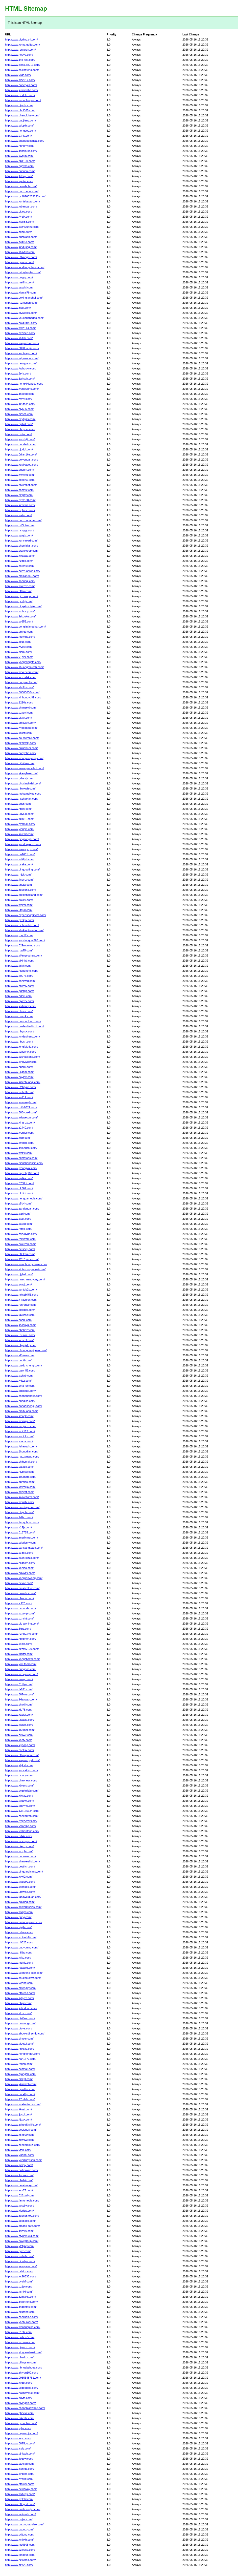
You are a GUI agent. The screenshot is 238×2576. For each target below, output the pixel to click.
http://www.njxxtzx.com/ (19, 1001)
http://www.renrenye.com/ (20, 1304)
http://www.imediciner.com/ (21, 1537)
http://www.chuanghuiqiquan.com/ (26, 1350)
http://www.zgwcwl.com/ (19, 2139)
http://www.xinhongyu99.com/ (23, 697)
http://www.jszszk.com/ (19, 1441)
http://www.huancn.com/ (20, 171)
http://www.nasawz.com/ (20, 1967)
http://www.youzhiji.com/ (20, 439)
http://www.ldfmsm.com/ (19, 1355)
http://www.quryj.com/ (18, 1917)
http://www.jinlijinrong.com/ (21, 2301)
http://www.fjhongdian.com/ (21, 1451)
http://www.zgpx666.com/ (20, 889)
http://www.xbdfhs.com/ (19, 687)
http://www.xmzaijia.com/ (20, 1486)
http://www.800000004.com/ (22, 692)
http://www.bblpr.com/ (18, 2003)
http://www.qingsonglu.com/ (22, 839)
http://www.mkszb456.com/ (21, 1294)
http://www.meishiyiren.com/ (22, 1507)
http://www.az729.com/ (19, 2564)
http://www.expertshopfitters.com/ (25, 915)
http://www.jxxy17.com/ (19, 935)
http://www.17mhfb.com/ (20, 2099)
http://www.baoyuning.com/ (21, 1947)
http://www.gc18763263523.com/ (25, 196)
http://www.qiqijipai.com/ (20, 1309)
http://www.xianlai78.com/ (20, 292)
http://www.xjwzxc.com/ (19, 1785)
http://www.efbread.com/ (20, 1993)
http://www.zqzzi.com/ (18, 231)
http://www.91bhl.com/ (18, 2332)
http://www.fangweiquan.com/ (23, 1896)
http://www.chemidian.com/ (21, 545)
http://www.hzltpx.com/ (19, 560)
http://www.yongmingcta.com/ (23, 661)
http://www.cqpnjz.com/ (19, 2529)
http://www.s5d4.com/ (18, 1203)
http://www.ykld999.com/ (20, 1881)
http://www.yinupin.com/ (19, 828)
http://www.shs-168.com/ (20, 252)
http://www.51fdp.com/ (18, 1684)
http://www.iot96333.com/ (20, 2276)
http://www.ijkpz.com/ (18, 1628)
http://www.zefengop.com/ (21, 1841)
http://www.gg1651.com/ (20, 854)
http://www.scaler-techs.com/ (22, 2104)
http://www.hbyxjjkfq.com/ (20, 1345)
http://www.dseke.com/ (19, 864)
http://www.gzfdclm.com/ (20, 95)
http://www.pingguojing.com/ (22, 869)
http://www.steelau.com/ (19, 2463)
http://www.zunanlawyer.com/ (23, 100)
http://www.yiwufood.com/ (20, 1664)
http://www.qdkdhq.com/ (20, 1901)
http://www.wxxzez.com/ (20, 586)
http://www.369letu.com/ (20, 1254)
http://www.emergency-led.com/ (24, 768)
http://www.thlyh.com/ (18, 965)
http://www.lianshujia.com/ (21, 150)
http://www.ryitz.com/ (18, 2251)
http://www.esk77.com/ (19, 2190)
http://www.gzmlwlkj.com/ (20, 742)
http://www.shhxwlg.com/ (20, 980)
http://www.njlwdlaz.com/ (20, 2089)
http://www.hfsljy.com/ (18, 808)
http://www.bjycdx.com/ (19, 105)
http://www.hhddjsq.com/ (20, 1400)
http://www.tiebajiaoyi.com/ (21, 1674)
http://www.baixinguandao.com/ (24, 2524)
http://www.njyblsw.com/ (19, 1471)
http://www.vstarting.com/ (20, 1825)
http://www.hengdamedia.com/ (23, 1198)
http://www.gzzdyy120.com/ (22, 1648)
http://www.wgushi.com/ (19, 1502)
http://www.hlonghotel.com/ (21, 970)
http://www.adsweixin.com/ (21, 1117)
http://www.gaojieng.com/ (20, 120)
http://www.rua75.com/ (19, 950)
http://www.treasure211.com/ (22, 64)
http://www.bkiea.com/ (18, 211)
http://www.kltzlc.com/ (18, 2013)
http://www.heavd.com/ (19, 54)
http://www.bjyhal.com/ (19, 1274)
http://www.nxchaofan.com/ (21, 798)
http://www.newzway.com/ (21, 2488)
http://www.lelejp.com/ (18, 1643)
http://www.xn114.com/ (19, 1097)
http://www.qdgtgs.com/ (19, 990)
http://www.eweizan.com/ (20, 1243)
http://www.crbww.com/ (19, 1932)
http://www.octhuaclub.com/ (22, 925)
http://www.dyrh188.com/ (20, 500)
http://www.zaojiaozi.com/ (20, 1426)
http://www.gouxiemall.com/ (22, 737)
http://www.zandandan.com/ (22, 1208)
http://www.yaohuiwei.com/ (21, 2321)
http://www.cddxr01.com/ (20, 479)
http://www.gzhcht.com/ (19, 1618)
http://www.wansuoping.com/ (22, 2327)
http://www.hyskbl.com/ (19, 2478)
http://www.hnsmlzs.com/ (20, 1593)
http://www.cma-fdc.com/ (20, 1385)
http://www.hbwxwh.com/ (20, 788)
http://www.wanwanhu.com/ (22, 388)
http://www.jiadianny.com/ (20, 1006)
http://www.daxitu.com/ (19, 899)
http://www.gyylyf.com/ (19, 2281)
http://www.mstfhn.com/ (19, 282)
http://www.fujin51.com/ (19, 818)
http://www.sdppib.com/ (19, 125)
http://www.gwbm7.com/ (19, 2337)
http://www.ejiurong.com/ (20, 2311)
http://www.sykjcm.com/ (19, 1998)
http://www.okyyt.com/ (18, 717)
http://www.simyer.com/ (19, 2038)
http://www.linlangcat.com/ (21, 1147)
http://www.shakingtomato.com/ (24, 930)
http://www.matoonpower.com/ (23, 1922)
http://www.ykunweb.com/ (20, 2084)
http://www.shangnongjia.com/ (23, 1395)
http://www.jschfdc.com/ (19, 2468)
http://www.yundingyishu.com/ (23, 2160)
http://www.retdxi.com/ (18, 1228)
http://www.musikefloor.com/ (22, 1588)
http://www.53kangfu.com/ (21, 257)
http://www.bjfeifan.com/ (19, 763)
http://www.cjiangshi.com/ (20, 2073)
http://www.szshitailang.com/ (22, 1056)
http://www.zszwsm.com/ (20, 2342)
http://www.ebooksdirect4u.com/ (24, 2033)
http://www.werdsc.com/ (19, 1132)
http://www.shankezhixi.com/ (22, 1861)
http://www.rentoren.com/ (20, 49)
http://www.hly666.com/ (19, 408)
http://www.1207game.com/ (22, 1259)
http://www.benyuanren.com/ (22, 570)
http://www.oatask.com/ (19, 1466)
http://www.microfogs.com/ (21, 1157)
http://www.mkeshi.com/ (19, 2418)
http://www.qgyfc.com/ (18, 2397)
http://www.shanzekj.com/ (20, 707)
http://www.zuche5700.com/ (22, 2215)
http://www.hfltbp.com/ (18, 1952)
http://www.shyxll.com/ (18, 1704)
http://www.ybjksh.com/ (19, 1765)
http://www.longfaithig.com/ (21, 1046)
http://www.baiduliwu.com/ (21, 322)
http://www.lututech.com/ (20, 403)
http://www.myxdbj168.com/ (22, 1173)
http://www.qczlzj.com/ (18, 601)
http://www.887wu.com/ (19, 1694)
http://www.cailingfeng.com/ (22, 69)
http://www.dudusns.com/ (20, 1856)
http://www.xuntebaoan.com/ (22, 201)
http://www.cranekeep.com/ (21, 550)
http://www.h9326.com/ (19, 1942)
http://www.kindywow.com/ (21, 1061)
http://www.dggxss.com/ (19, 166)
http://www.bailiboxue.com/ (21, 2170)
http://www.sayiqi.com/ (19, 1223)
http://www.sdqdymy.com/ (20, 1542)
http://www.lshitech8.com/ (20, 1937)
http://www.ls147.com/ (18, 1836)
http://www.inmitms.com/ (20, 505)
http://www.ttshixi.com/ (19, 2291)
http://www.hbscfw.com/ (19, 1598)
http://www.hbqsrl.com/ (19, 1041)
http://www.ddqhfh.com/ (19, 469)
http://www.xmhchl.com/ (19, 1142)
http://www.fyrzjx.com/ (18, 216)
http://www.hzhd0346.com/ (21, 1633)
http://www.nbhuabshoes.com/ (23, 2367)
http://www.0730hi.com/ (19, 1183)
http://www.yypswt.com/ (19, 1800)
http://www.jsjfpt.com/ (18, 2428)
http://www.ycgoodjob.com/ (21, 2387)
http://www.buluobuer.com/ (21, 748)
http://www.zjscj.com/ (18, 307)
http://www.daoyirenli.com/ (21, 682)
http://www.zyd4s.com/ (19, 1178)
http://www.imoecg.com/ (19, 393)
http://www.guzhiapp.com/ (21, 236)
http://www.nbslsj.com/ (19, 2180)
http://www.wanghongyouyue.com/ (26, 1264)
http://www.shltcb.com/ (19, 338)
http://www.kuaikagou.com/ (21, 464)
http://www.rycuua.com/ (19, 262)
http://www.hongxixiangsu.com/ (24, 383)
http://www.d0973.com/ (19, 975)
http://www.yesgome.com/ (21, 2266)
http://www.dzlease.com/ (20, 2549)
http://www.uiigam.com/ (19, 1071)
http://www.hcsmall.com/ (20, 2068)
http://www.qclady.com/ (19, 1775)
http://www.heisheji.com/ (20, 1249)
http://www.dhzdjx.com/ (19, 2357)
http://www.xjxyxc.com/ (19, 1795)
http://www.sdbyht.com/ (19, 1491)
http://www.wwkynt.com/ (20, 474)
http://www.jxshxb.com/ (19, 1375)
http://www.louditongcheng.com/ (24, 267)
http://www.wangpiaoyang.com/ (24, 758)
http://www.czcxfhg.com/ (20, 2094)
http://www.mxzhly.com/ (19, 985)
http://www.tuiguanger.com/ (21, 358)
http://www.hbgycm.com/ (20, 429)
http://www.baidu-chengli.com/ (23, 1365)
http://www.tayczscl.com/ (20, 1314)
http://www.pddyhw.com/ (20, 1805)
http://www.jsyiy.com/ (18, 2448)
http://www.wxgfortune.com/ (22, 343)
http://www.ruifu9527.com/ (21, 1107)
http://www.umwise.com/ (20, 1891)
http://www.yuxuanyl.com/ (20, 1102)
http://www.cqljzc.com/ (18, 2519)
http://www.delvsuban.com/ (21, 459)
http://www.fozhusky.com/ (20, 368)
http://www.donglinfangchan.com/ (25, 626)
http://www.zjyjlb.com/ (18, 1927)
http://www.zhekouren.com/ (21, 1815)
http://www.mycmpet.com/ (21, 484)
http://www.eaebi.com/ (18, 1319)
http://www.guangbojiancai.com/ (24, 140)
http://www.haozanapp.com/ (22, 1456)
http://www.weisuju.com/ (20, 1421)
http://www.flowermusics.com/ (23, 1906)
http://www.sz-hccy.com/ (20, 611)
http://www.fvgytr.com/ (18, 398)
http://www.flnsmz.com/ (19, 879)
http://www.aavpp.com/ (19, 1679)
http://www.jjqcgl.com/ (18, 2114)
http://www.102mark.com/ (20, 1476)
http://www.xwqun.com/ (19, 155)
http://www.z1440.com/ (19, 1127)
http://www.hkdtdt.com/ (19, 1193)
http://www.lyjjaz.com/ (18, 1380)
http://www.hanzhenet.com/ (21, 191)
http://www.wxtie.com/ (18, 515)
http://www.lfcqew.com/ (19, 2458)
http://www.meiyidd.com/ (20, 636)
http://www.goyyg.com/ (19, 277)
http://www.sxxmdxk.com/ (20, 677)
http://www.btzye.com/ (18, 2028)
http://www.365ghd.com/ (20, 2504)
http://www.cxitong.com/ (19, 2534)
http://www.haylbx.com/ (19, 1076)
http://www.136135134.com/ (22, 1810)
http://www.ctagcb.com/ (19, 1512)
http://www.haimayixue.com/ (22, 2392)
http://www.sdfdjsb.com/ (19, 859)
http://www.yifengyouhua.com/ (23, 955)
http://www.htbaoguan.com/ (22, 1755)
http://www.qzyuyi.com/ (19, 712)
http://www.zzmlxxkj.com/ (20, 2296)
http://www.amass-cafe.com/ (22, 2225)
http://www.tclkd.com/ (18, 1957)
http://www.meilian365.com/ (22, 575)
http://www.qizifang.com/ (20, 2018)
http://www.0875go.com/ (20, 2443)
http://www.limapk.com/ (19, 1416)
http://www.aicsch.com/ (19, 414)
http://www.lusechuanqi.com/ (22, 1082)
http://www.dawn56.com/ (20, 1370)
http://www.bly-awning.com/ (22, 1623)
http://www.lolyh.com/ (18, 2438)
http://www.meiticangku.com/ (22, 2509)
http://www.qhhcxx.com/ (19, 2413)
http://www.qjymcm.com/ (20, 2347)
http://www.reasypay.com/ (21, 363)
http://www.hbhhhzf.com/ (20, 1330)
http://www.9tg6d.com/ (18, 909)
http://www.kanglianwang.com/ (23, 1578)
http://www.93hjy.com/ (18, 135)
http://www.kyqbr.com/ (18, 2382)
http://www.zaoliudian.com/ (21, 2316)
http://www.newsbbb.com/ (21, 186)
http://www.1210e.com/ (19, 702)
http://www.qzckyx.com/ (19, 920)
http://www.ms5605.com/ (20, 2544)
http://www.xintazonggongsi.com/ (25, 1269)
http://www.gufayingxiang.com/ (24, 894)
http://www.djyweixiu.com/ (21, 312)
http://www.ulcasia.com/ (19, 1719)
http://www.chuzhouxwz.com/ (23, 1977)
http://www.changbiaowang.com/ (25, 2407)
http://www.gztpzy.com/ (19, 494)
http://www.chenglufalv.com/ (22, 115)
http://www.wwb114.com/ (20, 327)
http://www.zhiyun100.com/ (21, 2372)
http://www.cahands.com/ (20, 1608)
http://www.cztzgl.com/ (19, 2079)
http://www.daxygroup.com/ (21, 2240)
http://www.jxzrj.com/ (17, 1213)
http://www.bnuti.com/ (18, 1360)
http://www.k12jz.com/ (18, 1527)
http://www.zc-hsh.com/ (19, 2256)
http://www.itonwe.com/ (19, 2175)
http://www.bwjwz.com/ (19, 1724)
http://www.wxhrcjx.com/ (20, 2494)
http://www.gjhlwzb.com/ (20, 2453)
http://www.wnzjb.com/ (19, 1851)
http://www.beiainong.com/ (21, 2185)
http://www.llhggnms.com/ (21, 2306)
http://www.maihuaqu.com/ (21, 1410)
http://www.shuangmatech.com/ (24, 667)
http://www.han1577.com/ (20, 2058)
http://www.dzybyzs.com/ (20, 419)
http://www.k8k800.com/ (19, 2134)
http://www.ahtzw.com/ (19, 884)
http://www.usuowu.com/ (20, 1335)
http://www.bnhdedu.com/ (20, 444)
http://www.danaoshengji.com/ (23, 1405)
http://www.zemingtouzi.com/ (22, 2144)
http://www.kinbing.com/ (19, 2473)
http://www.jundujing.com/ (21, 246)
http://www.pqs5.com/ (18, 803)
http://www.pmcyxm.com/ (20, 722)
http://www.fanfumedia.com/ (22, 2200)
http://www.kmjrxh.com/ (19, 2539)
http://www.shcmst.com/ (19, 489)
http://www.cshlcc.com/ (19, 2271)
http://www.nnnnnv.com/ (19, 145)
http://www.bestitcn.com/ (20, 1866)
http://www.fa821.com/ (18, 1689)
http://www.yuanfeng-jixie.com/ (24, 1972)
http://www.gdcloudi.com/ (20, 1390)
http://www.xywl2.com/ (18, 1876)
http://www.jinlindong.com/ (21, 2008)
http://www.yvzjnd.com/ (19, 1982)
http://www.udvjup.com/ (19, 813)
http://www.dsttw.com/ (18, 434)
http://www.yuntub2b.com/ (21, 1289)
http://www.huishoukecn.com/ (23, 1021)
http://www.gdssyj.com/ (19, 778)
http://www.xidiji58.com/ (19, 221)
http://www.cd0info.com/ (19, 525)
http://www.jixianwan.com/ (21, 1699)
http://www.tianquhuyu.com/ (22, 1522)
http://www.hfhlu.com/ (18, 591)
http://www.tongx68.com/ (20, 2554)
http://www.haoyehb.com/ (20, 753)
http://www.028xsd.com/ (19, 2195)
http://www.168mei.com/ (20, 1729)
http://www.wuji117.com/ (20, 1431)
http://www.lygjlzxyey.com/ (21, 1820)
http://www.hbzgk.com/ (19, 1066)
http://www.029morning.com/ (22, 945)
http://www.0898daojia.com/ (22, 348)
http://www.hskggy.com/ (19, 530)
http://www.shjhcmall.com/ (21, 1461)
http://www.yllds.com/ (18, 74)
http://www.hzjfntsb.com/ (20, 510)
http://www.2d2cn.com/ (19, 1517)
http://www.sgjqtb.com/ (19, 535)
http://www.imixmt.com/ (19, 834)
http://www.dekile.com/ (19, 1583)
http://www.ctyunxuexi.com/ (22, 2235)
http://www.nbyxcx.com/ (19, 1031)
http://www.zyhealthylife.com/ (23, 2124)
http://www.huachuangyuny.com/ (25, 1279)
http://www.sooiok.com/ (19, 1436)
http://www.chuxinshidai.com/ (23, 783)
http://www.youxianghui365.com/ (25, 940)
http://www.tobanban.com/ (21, 206)
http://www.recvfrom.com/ (20, 1238)
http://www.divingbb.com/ (20, 2402)
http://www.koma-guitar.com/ (22, 44)
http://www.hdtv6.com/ (18, 996)
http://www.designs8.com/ (21, 2129)
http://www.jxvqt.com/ (18, 1218)
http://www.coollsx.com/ (19, 1750)
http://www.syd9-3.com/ (19, 241)
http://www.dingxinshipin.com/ (23, 606)
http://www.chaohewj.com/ (21, 1780)
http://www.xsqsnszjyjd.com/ (22, 1760)
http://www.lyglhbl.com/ (19, 2499)
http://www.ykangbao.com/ (21, 773)
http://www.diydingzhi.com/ (21, 39)
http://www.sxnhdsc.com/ (20, 1886)
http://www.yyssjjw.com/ (19, 2205)
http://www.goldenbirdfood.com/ (24, 1026)
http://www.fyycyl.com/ (18, 646)
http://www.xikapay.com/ (20, 555)
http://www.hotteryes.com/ (21, 85)
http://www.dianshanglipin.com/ (24, 1163)
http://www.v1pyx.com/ (19, 656)
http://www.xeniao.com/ (19, 1567)
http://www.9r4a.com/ (18, 373)
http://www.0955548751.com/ (23, 2377)
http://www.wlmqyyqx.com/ (21, 849)
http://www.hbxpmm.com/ (20, 1638)
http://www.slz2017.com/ (20, 79)
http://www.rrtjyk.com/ (18, 874)
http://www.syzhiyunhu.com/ (22, 226)
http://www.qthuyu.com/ (19, 2483)
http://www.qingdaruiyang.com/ (24, 1871)
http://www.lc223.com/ (18, 1603)
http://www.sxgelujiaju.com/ (21, 1790)
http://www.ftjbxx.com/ (18, 2119)
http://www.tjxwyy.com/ (19, 2165)
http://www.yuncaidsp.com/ (21, 1770)
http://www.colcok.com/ (19, 1016)
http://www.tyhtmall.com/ (20, 823)
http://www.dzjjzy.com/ (18, 2286)
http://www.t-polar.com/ (19, 181)
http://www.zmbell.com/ (19, 1092)
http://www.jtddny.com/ (19, 176)
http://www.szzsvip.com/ (20, 1613)
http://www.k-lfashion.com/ (21, 1299)
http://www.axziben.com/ (20, 333)
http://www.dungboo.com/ (20, 1669)
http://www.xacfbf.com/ (19, 1714)
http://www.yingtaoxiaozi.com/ (23, 2352)
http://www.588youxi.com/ (21, 1112)
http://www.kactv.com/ (18, 1739)
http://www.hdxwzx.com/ (20, 1572)
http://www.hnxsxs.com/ (19, 2048)
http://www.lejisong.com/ (20, 1745)
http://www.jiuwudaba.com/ (21, 90)
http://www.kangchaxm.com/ (22, 1658)
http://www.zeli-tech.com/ (20, 2514)
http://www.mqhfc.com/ (19, 1962)
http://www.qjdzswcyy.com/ (21, 596)
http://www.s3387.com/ (19, 1552)
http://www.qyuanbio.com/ (21, 2423)
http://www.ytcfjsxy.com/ (19, 2246)
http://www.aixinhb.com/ (19, 960)
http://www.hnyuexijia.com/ (21, 2433)
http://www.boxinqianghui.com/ (24, 297)
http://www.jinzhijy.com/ (19, 2230)
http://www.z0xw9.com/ (19, 1734)
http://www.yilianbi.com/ (19, 2154)
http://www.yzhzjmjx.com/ (20, 1051)
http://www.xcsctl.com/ (18, 732)
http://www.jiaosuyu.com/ (20, 1324)
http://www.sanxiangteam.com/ (24, 1547)
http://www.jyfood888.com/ (21, 727)
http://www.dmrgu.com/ (19, 631)
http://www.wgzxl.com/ (18, 1152)
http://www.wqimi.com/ (19, 904)
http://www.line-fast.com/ (20, 59)
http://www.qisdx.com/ (18, 651)
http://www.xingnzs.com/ (20, 1122)
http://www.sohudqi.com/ (20, 581)
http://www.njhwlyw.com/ (20, 2261)
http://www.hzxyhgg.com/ (20, 2559)
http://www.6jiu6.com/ (18, 641)
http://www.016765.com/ (20, 1532)
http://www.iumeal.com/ (19, 1340)
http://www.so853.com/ (19, 621)
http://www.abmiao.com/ (20, 1481)
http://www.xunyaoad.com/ (21, 540)
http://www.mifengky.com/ (20, 1987)
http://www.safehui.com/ (19, 565)
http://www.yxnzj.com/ (18, 1284)
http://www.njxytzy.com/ (19, 1846)
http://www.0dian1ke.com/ (21, 454)
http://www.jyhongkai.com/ (21, 1168)
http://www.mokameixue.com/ (23, 793)
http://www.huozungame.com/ (23, 520)
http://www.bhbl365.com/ (20, 110)
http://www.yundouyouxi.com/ (23, 844)
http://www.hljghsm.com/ (20, 1562)
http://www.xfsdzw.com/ (19, 2210)
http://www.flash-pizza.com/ (22, 1557)
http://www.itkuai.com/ (18, 2109)
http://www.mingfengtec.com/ (23, 272)
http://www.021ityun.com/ (20, 1087)
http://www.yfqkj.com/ (18, 2149)
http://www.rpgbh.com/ (19, 2063)
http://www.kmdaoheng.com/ (22, 1036)
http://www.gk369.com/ (19, 1188)
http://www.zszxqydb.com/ (21, 1233)
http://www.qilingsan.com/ (20, 2362)
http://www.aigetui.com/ (19, 2043)
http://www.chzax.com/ (19, 1011)
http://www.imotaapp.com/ (21, 353)
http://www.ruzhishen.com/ (21, 302)
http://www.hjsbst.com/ (19, 424)
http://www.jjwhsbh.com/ (20, 378)
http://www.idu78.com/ (18, 1709)
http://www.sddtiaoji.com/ (20, 2220)
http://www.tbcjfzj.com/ (19, 1653)
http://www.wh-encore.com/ (21, 672)
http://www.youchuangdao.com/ (24, 317)
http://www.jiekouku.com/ (20, 616)
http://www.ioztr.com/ (18, 1137)
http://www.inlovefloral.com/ (22, 1497)
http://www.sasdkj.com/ (19, 287)
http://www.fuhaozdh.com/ (21, 1446)
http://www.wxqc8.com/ (19, 1912)
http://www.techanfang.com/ (22, 1831)
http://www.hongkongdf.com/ (22, 2053)
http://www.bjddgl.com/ (19, 449)
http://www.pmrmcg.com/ (20, 2023)
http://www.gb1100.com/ (20, 160)
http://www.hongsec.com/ (20, 130)
